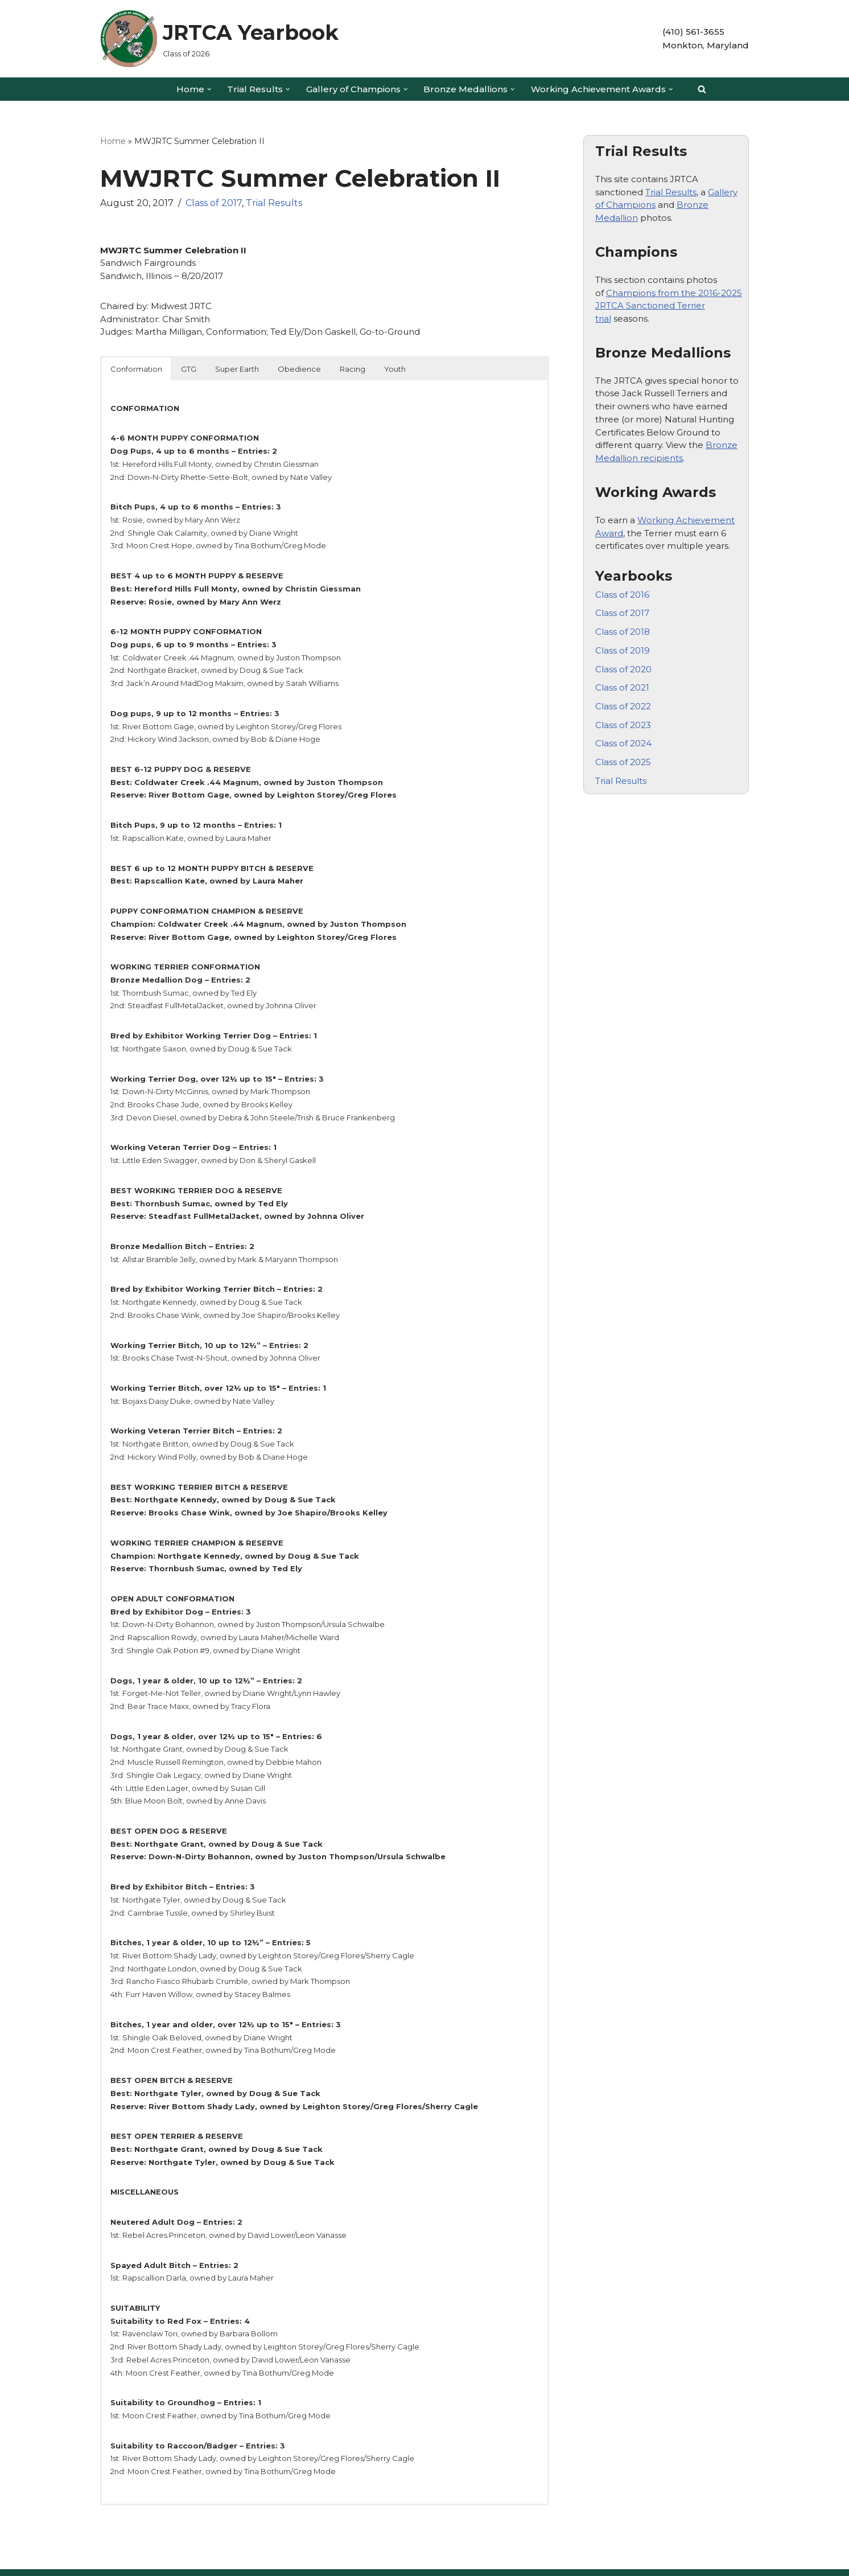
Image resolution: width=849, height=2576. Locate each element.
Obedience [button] (299, 367)
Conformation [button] (136, 367)
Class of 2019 (622, 647)
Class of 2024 (623, 740)
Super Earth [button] (237, 367)
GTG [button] (188, 367)
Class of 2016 (622, 592)
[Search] (702, 89)
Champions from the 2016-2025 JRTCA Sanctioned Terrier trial (668, 305)
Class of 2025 (623, 758)
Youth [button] (395, 367)
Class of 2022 (623, 703)
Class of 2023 (623, 721)
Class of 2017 (214, 203)
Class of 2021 (622, 684)
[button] (209, 89)
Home (113, 141)
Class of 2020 (623, 666)
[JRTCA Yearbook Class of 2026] (219, 38)
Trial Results (274, 203)
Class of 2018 (622, 629)
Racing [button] (352, 367)
